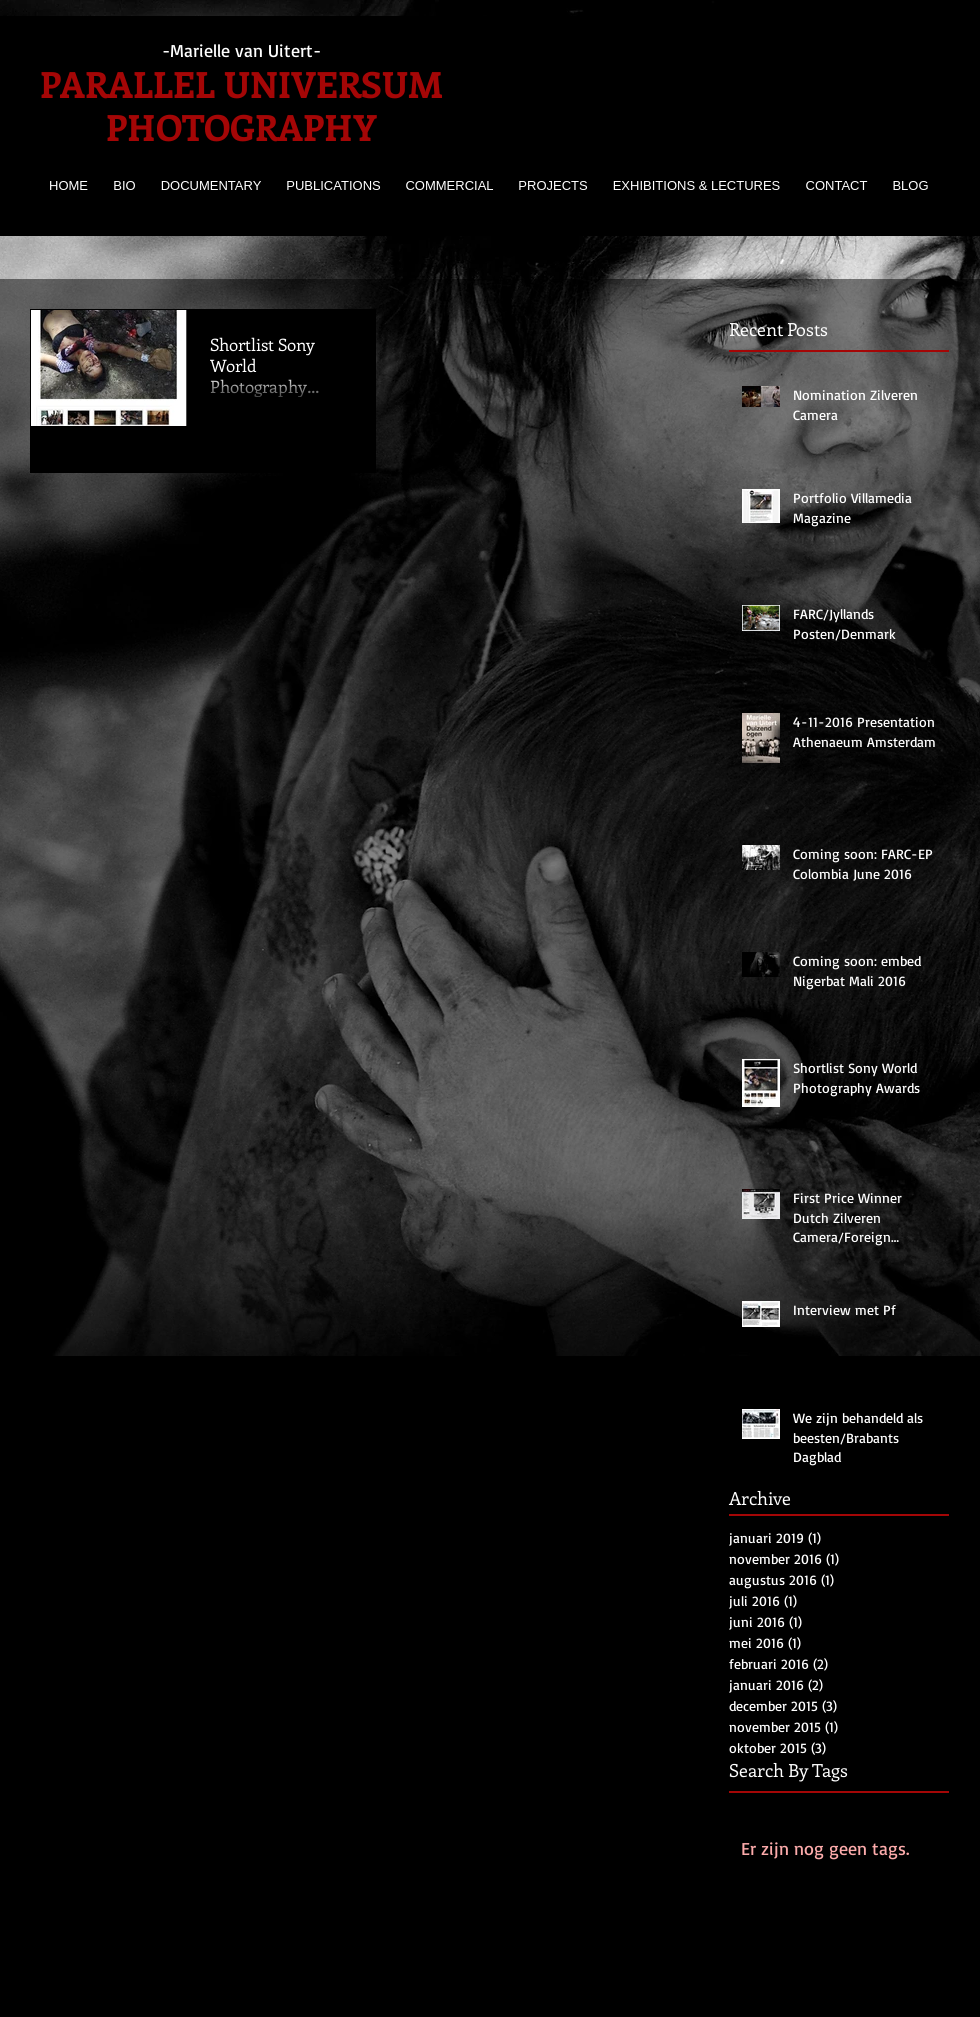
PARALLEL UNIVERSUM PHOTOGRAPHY (241, 104)
